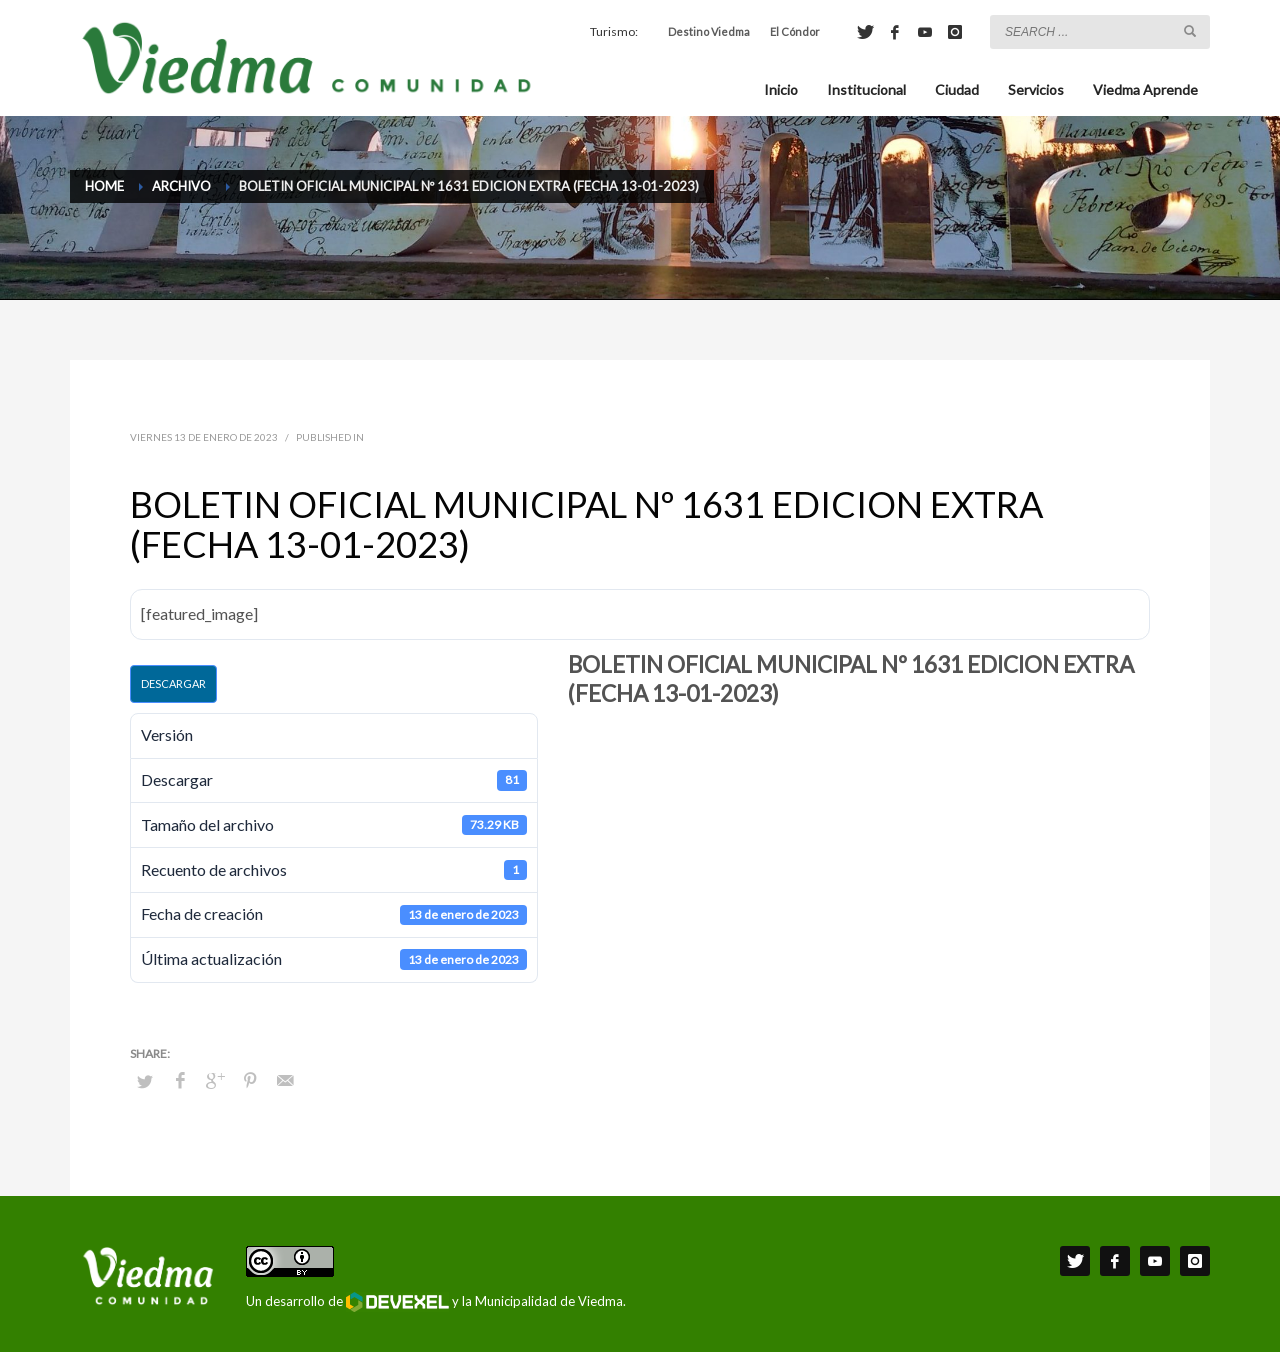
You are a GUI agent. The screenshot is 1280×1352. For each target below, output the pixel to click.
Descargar (173, 683)
